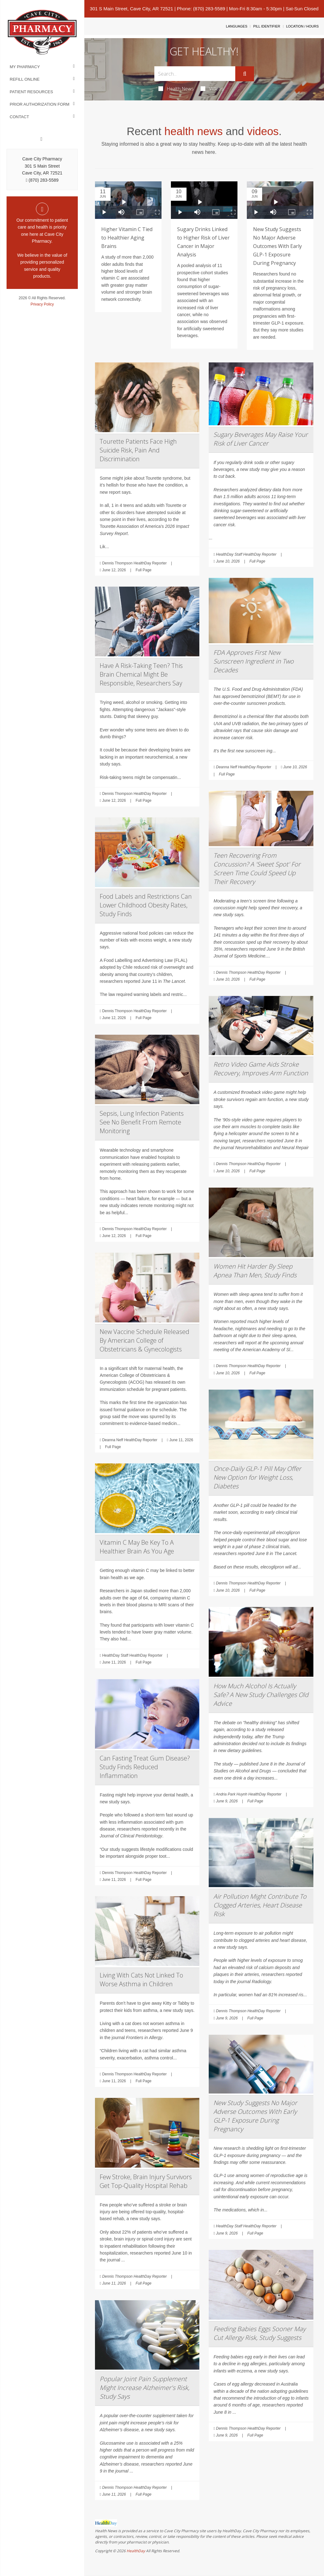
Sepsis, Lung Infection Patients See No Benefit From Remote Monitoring (142, 1122)
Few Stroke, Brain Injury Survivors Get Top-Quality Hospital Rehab (146, 2181)
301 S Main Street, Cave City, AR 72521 (131, 8)
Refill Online (25, 79)
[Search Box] (194, 73)
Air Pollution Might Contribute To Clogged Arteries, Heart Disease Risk (260, 1905)
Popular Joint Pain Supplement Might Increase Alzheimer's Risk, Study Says (144, 2388)
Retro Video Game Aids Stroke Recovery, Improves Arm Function (260, 1068)
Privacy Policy (42, 304)
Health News (176, 88)
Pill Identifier (266, 26)
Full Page (144, 570)
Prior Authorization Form (39, 104)
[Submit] (244, 73)
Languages (236, 26)
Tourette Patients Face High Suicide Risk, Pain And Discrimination (138, 450)
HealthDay (136, 2550)
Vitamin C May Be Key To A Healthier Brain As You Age (137, 1546)
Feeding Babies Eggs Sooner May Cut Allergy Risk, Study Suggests (259, 2333)
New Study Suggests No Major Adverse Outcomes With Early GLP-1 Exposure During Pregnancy (277, 246)
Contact (19, 116)
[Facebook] (41, 139)
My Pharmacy (25, 66)
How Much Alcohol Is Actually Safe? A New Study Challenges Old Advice (260, 1695)
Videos (212, 88)
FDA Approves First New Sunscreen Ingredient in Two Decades (253, 661)
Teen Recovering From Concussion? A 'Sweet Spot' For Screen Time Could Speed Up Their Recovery (257, 868)
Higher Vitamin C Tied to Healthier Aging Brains (126, 238)
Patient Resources (31, 91)
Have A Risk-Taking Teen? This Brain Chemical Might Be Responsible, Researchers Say (141, 674)
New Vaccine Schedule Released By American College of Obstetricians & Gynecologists (144, 1340)
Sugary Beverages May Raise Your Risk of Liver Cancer (260, 438)
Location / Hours (302, 26)
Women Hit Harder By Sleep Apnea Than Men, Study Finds (255, 1270)
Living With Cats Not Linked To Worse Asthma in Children (141, 1979)
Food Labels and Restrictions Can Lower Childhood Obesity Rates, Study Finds (146, 905)
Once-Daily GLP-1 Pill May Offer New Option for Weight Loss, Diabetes (257, 1477)
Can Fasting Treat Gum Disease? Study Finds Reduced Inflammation (145, 1767)
